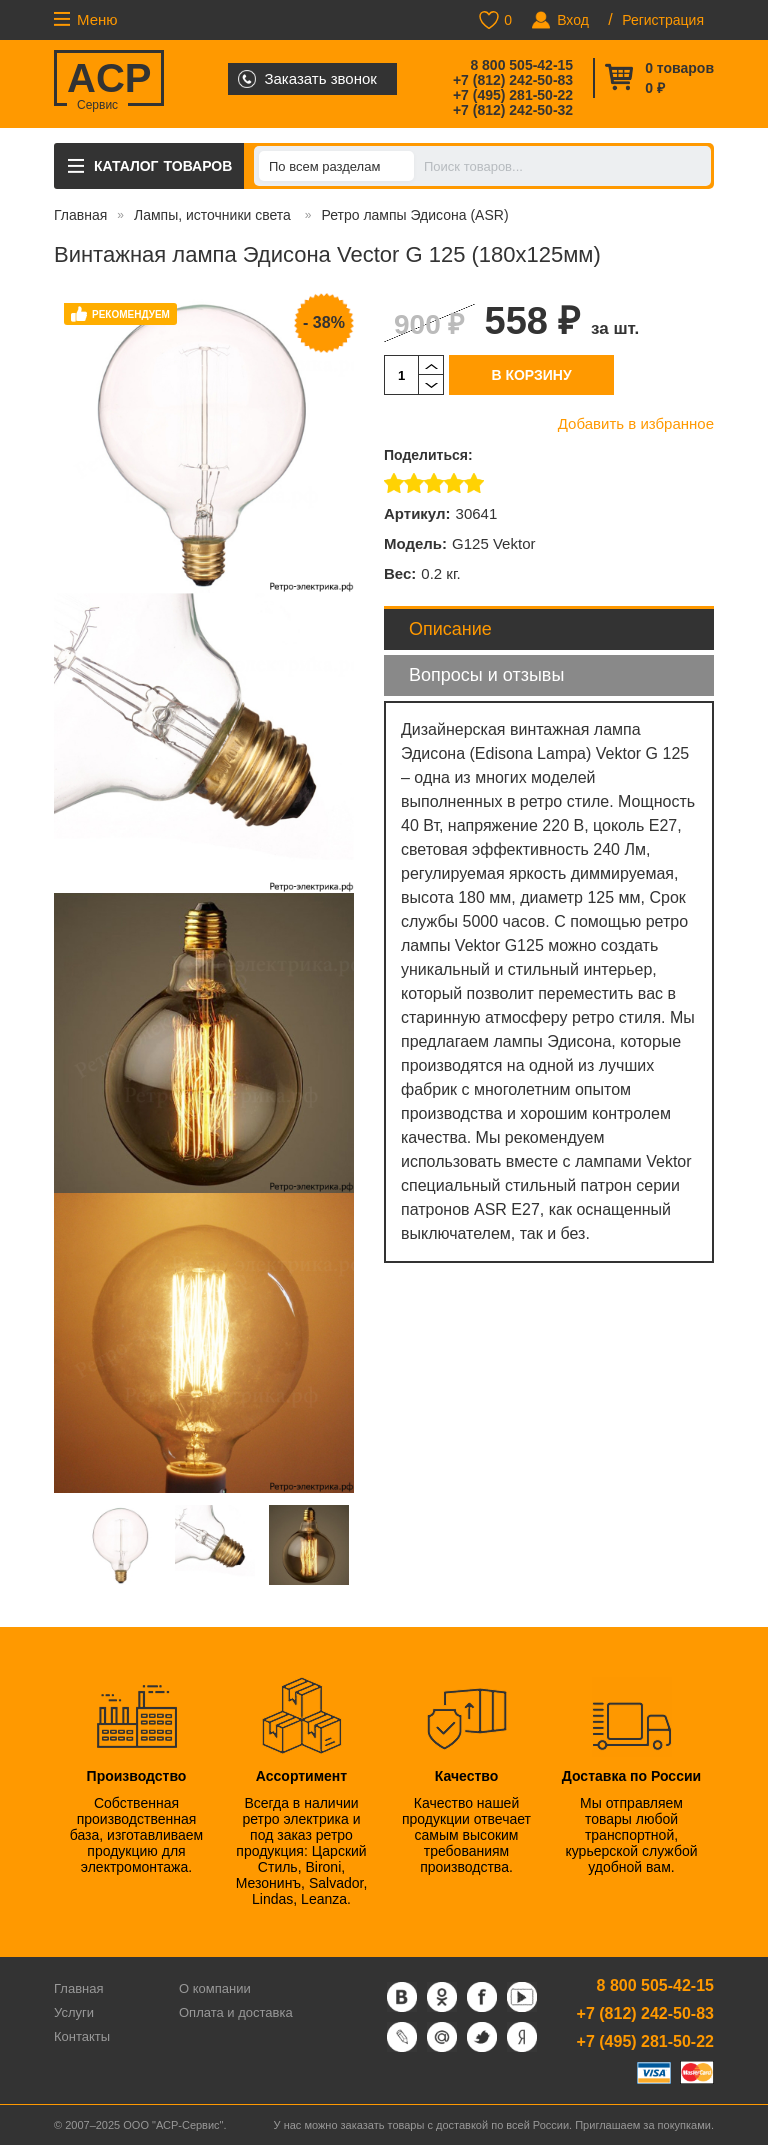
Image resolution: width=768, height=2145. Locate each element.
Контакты (82, 2036)
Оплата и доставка (236, 2012)
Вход (573, 20)
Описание (450, 629)
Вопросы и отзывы (486, 675)
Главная (80, 215)
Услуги (74, 2012)
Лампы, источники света (214, 215)
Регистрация (663, 20)
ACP (109, 81)
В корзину (531, 375)
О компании (215, 1988)
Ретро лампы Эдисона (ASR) (414, 215)
